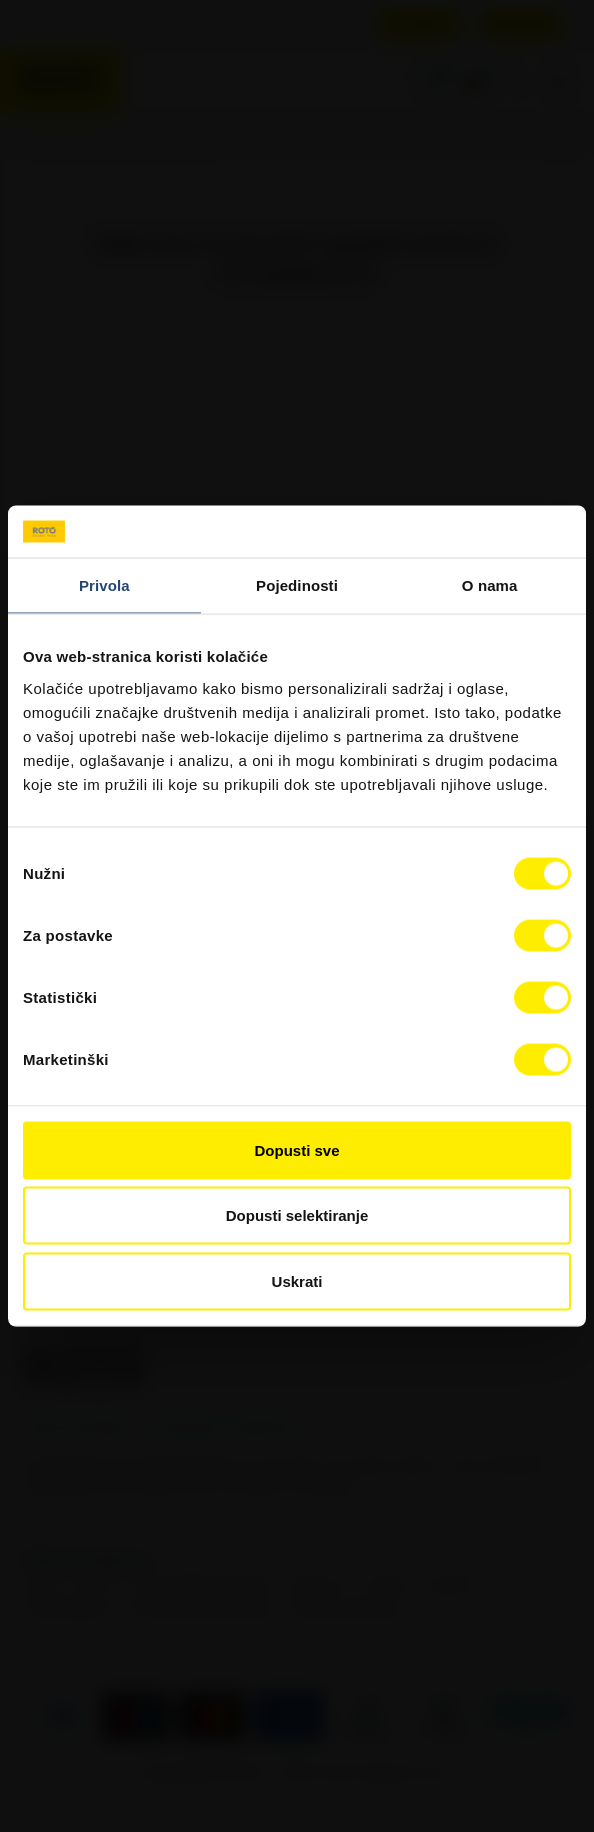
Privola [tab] (104, 585)
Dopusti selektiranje (297, 1215)
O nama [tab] (490, 585)
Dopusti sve (296, 1149)
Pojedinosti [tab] (297, 585)
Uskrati (297, 1280)
